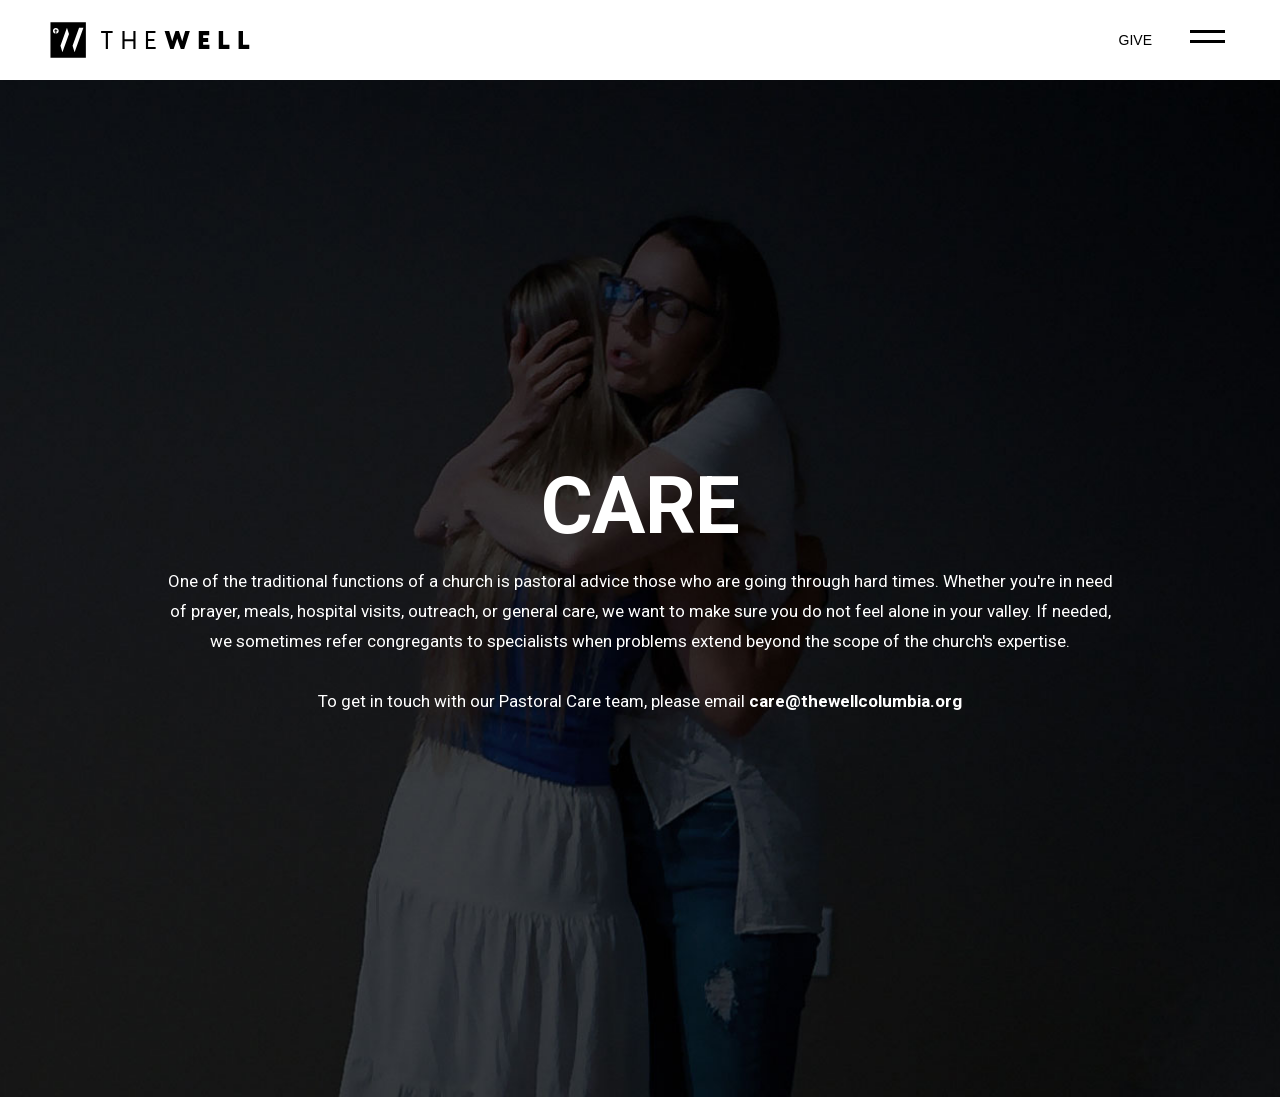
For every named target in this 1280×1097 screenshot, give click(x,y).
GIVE (1135, 40)
